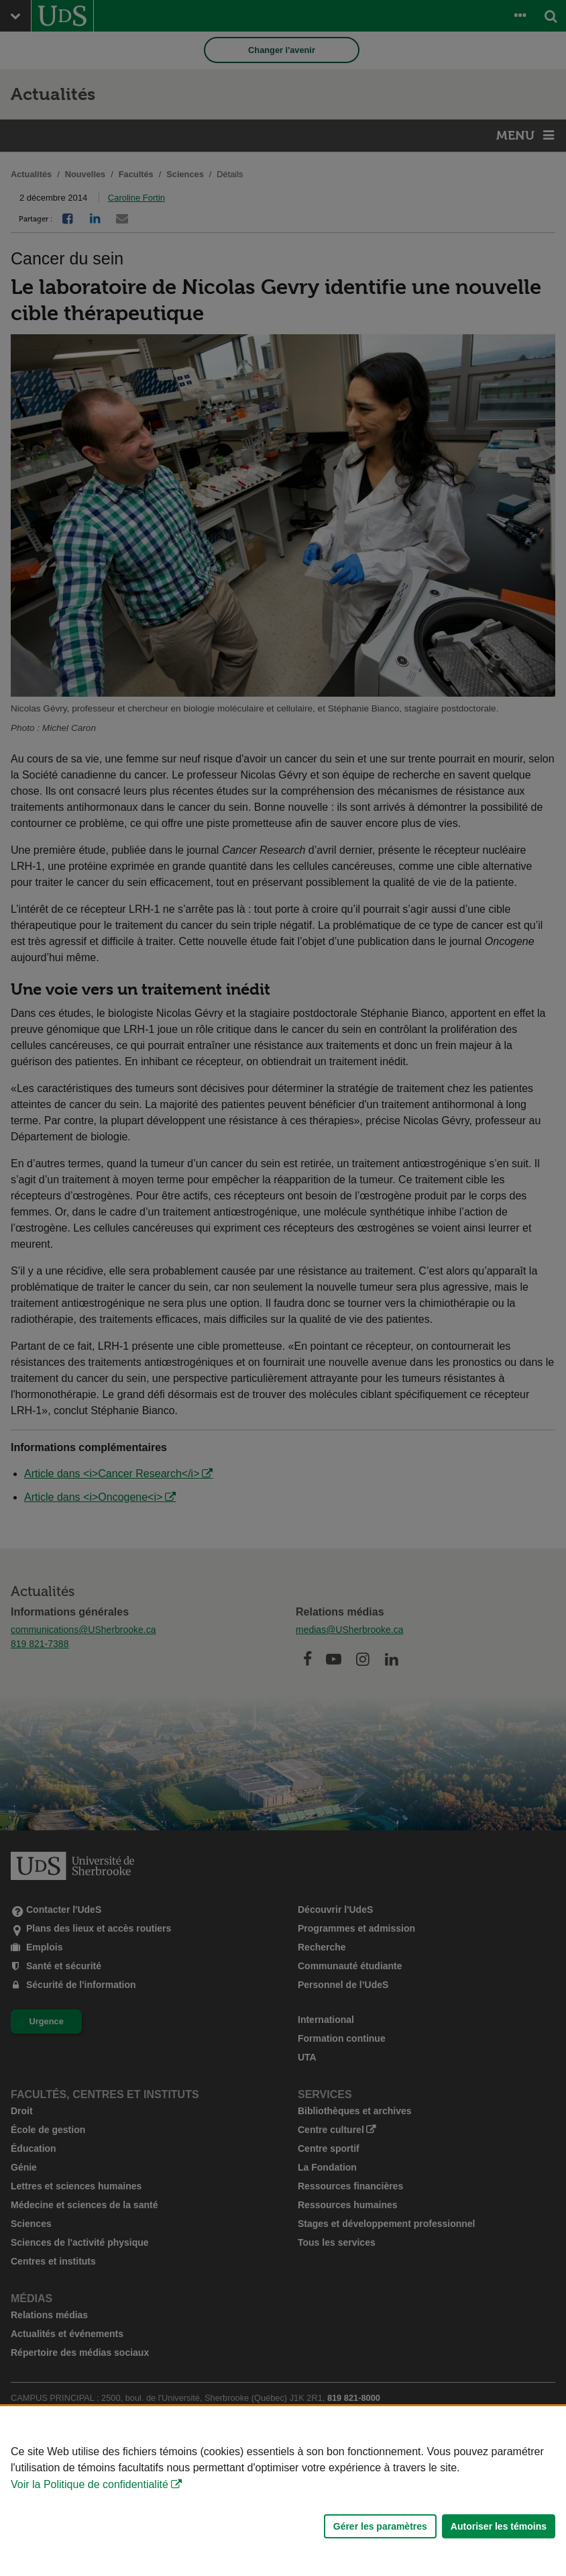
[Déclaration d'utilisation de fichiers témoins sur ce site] (283, 2491)
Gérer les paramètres (380, 2526)
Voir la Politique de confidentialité (89, 2484)
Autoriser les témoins (499, 2526)
